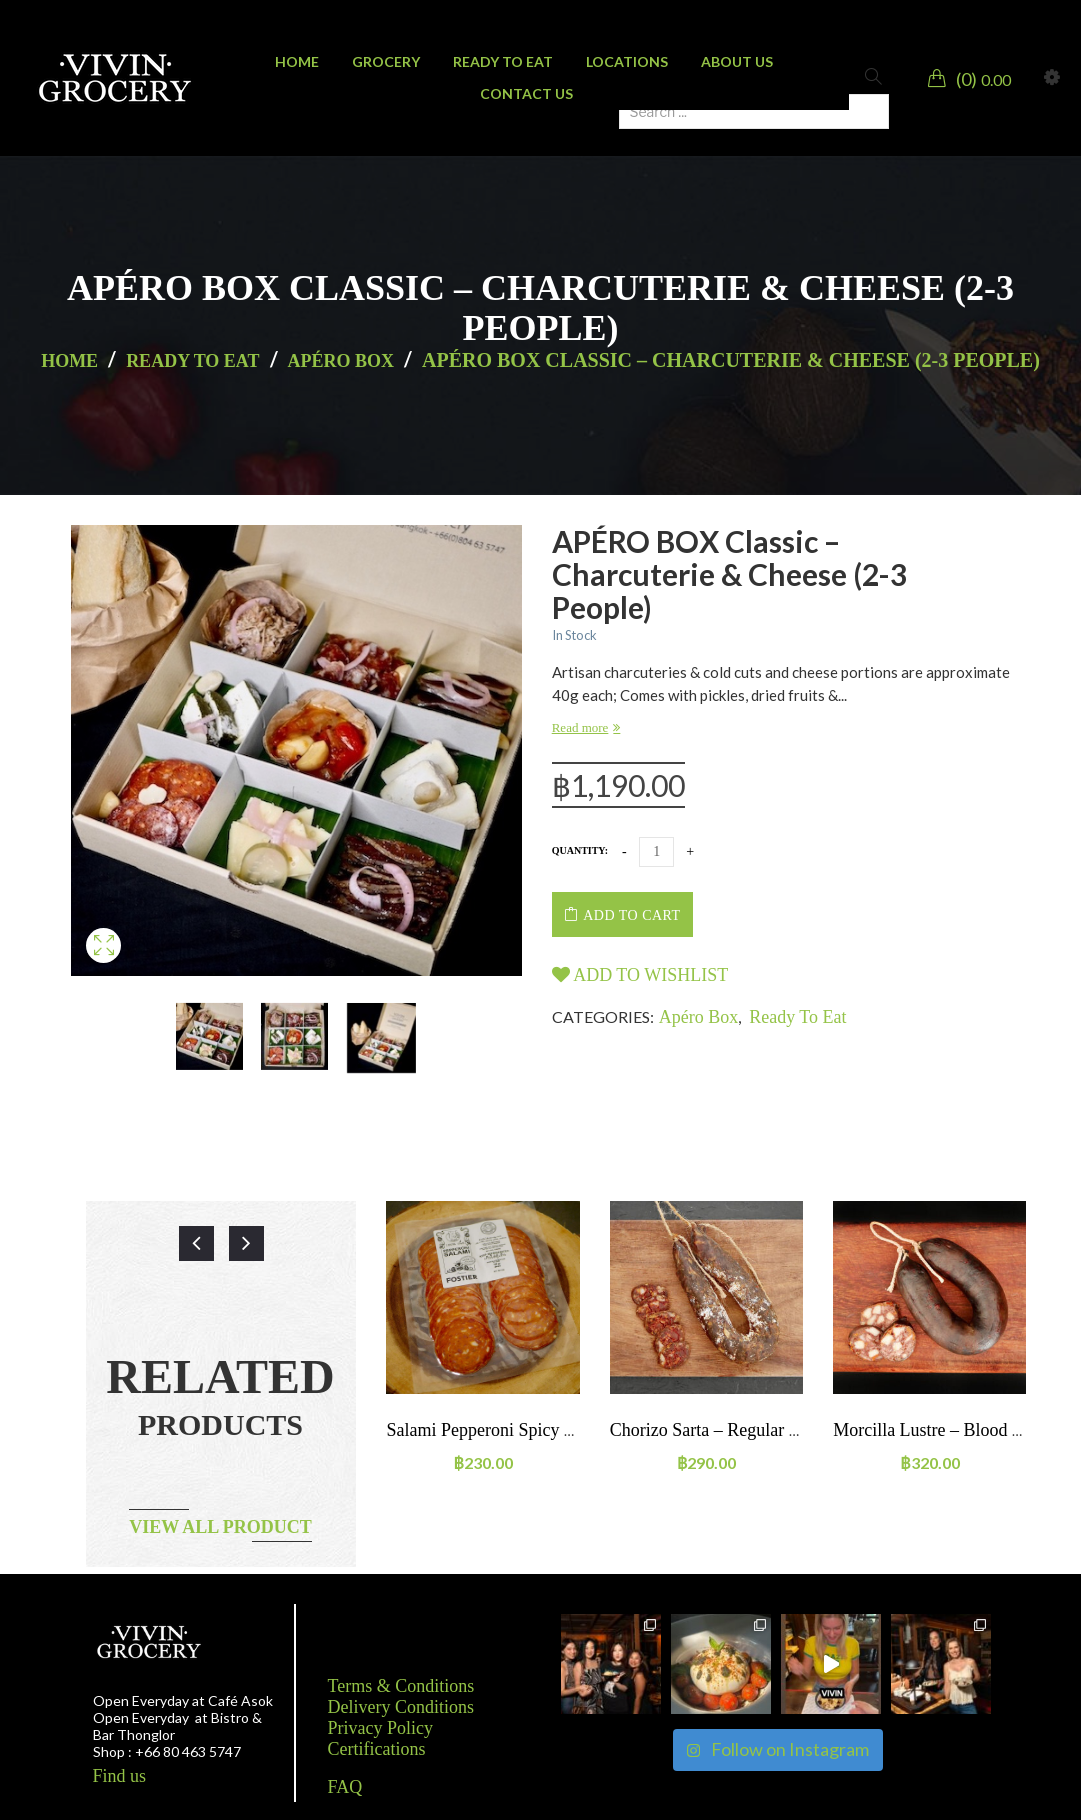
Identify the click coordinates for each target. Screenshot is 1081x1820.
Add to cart (631, 915)
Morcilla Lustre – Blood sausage (952, 1430)
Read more (580, 727)
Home (69, 361)
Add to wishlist (640, 975)
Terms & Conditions (401, 1686)
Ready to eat (192, 361)
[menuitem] (297, 62)
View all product (220, 1527)
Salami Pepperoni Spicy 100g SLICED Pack (546, 1430)
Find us (120, 1776)
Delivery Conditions (401, 1707)
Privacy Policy (381, 1728)
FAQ (345, 1787)
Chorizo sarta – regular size (715, 1430)
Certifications (377, 1749)
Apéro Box (341, 361)
